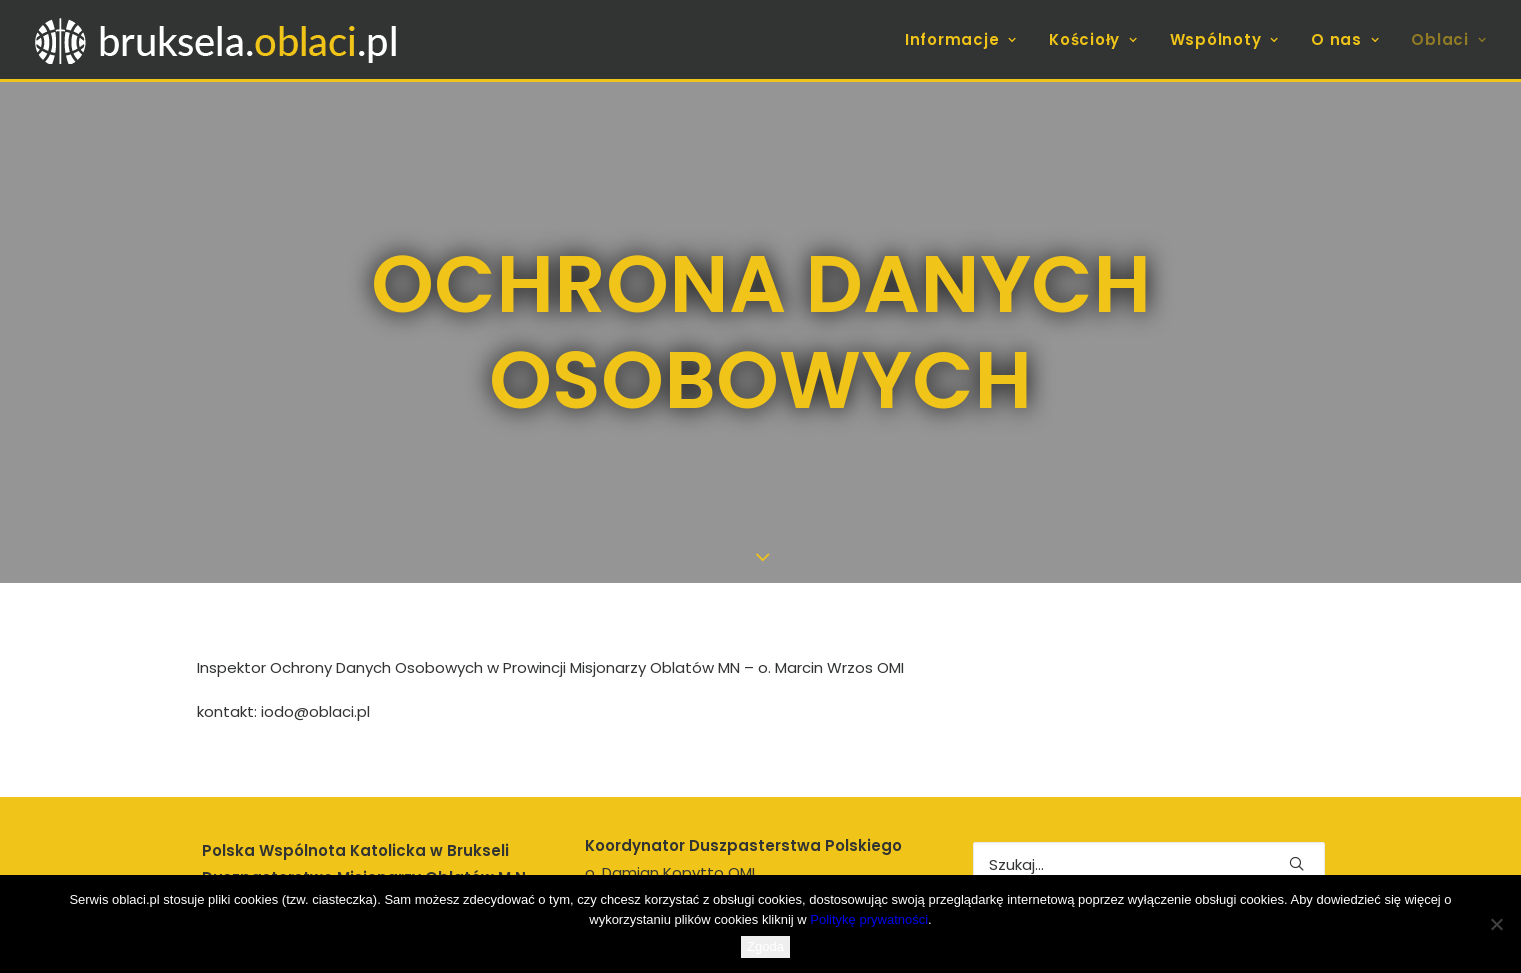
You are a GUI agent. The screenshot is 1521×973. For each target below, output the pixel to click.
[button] (1296, 820)
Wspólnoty (1224, 39)
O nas (1345, 39)
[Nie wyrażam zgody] (1496, 924)
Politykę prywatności (869, 919)
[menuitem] (968, 39)
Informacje (961, 39)
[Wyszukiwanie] (1149, 821)
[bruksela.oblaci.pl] (218, 39)
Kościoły (1093, 39)
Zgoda (765, 946)
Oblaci (1448, 39)
